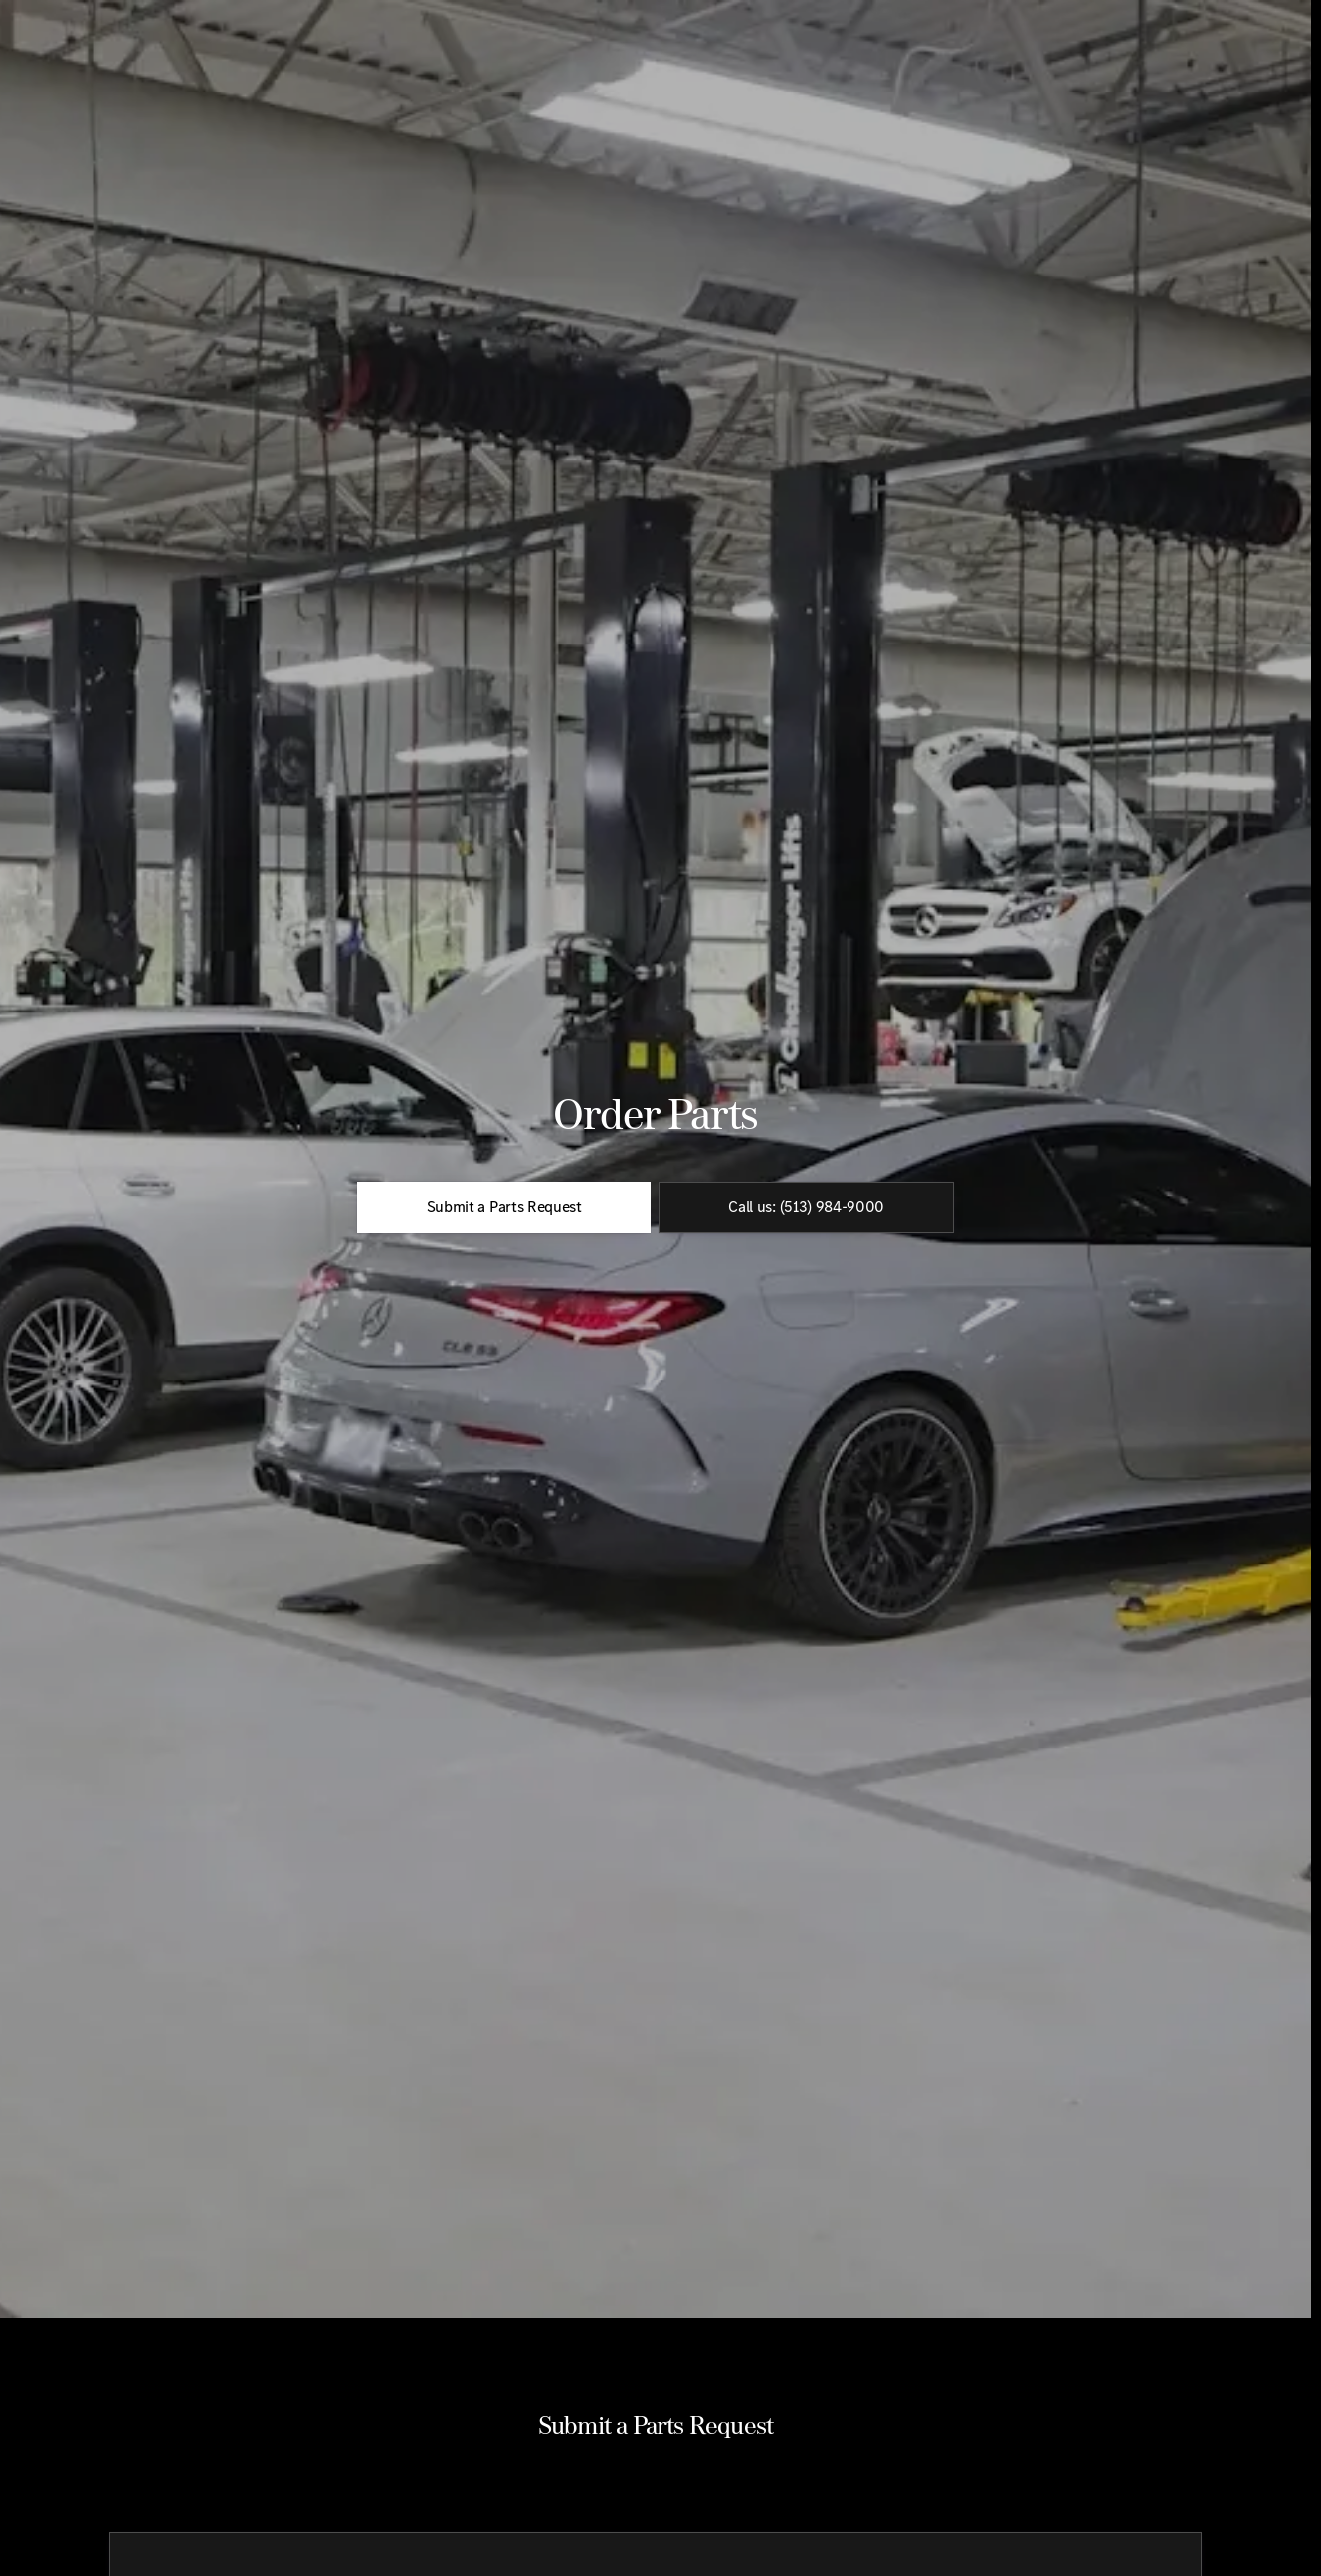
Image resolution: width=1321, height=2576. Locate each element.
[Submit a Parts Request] (504, 1306)
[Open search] (1081, 66)
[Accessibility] (52, 16)
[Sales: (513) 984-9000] (1045, 16)
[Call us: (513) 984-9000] (806, 1306)
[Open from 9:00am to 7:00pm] (1215, 16)
